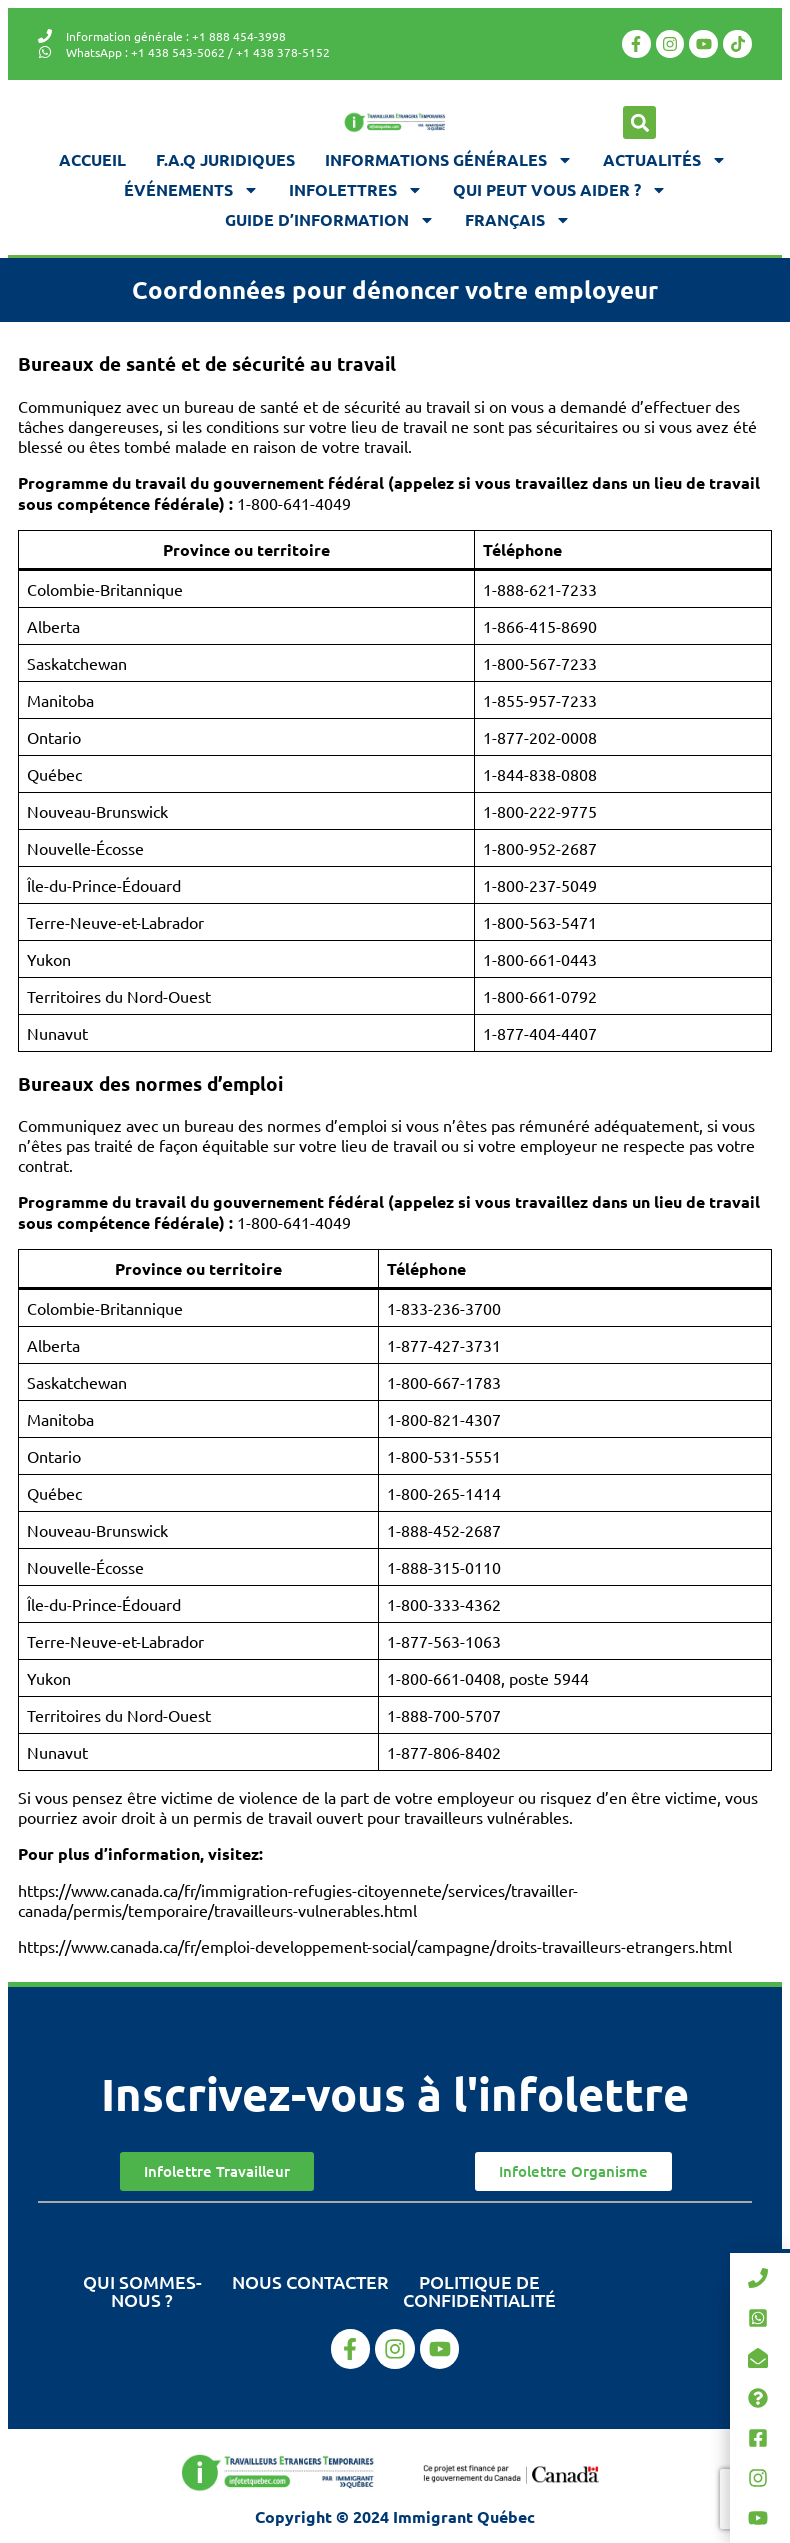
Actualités (665, 160)
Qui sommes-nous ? (142, 2290)
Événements (191, 190)
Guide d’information (330, 220)
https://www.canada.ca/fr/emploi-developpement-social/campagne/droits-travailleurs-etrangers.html (375, 1946)
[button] (639, 122)
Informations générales (449, 160)
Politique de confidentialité (479, 2290)
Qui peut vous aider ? (560, 190)
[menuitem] (518, 220)
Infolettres (356, 190)
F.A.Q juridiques (225, 159)
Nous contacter (310, 2281)
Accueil (92, 159)
